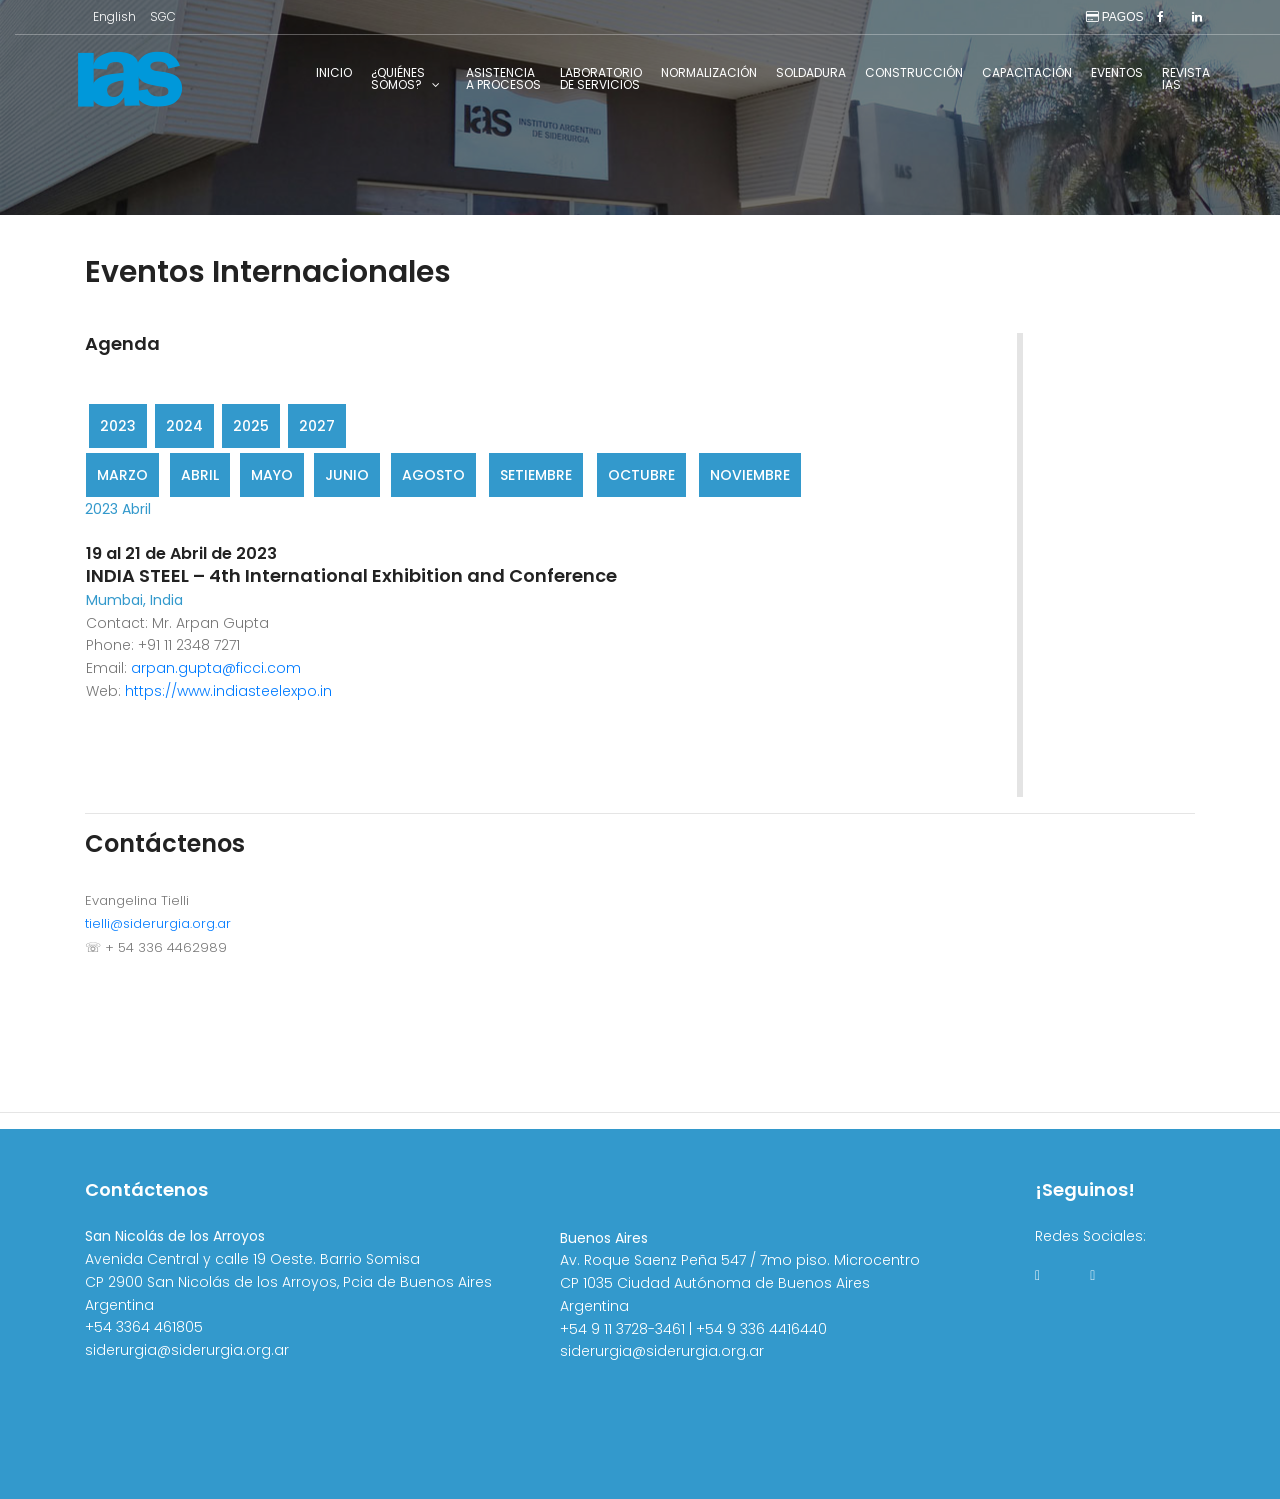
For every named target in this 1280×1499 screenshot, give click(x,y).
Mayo (272, 475)
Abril (200, 475)
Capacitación (1027, 72)
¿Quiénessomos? (398, 78)
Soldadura (811, 72)
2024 (184, 426)
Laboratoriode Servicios (601, 78)
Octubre (641, 475)
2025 (251, 426)
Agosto (433, 475)
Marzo (122, 475)
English (114, 16)
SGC (163, 16)
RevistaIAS (1186, 78)
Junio (347, 475)
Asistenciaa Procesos (503, 78)
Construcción (914, 72)
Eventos (1117, 72)
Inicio (334, 72)
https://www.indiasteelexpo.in (228, 691)
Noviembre (750, 475)
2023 (118, 426)
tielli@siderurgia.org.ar (158, 923)
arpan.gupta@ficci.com (216, 668)
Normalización (709, 72)
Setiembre (536, 475)
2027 (317, 426)
